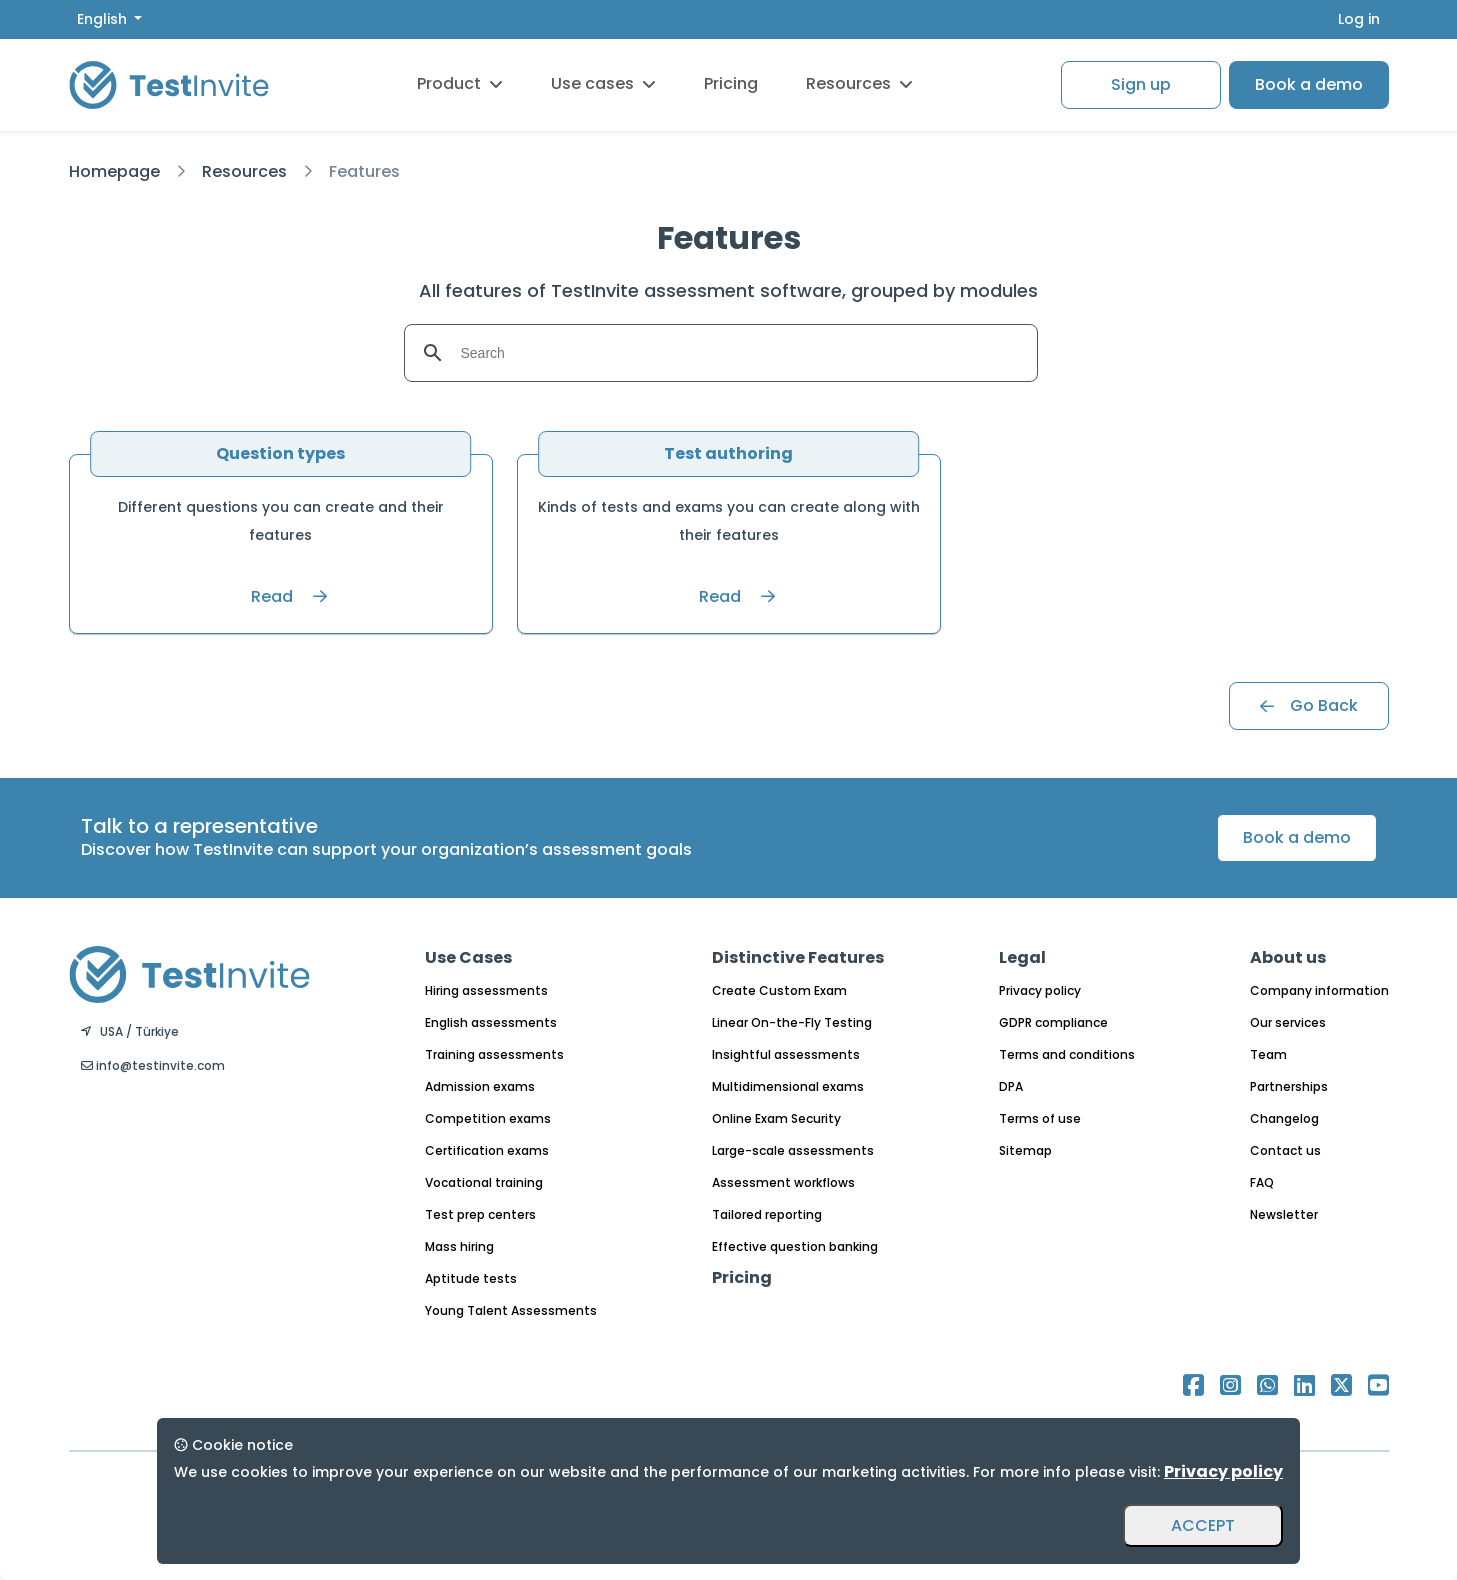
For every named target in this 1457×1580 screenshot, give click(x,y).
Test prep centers (480, 1214)
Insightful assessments (786, 1054)
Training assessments (494, 1054)
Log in (1359, 19)
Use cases (603, 83)
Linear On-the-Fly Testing (792, 1022)
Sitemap (1025, 1150)
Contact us (1285, 1150)
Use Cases (468, 957)
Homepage (114, 171)
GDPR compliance (1053, 1022)
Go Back (1309, 705)
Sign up (1141, 84)
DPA (1011, 1086)
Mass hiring (459, 1246)
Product (460, 83)
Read (289, 596)
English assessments (491, 1022)
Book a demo (1309, 84)
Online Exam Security (776, 1118)
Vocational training (484, 1182)
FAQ (1262, 1182)
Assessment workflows (783, 1182)
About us (1288, 957)
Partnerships (1289, 1086)
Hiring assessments (486, 990)
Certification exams (487, 1150)
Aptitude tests (471, 1278)
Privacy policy (1040, 990)
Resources (859, 83)
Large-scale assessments (793, 1150)
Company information (1319, 990)
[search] (718, 353)
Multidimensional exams (788, 1086)
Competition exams (488, 1118)
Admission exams (480, 1086)
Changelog (1284, 1118)
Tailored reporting (767, 1214)
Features (364, 171)
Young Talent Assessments (511, 1310)
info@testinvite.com (153, 1065)
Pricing (731, 83)
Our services (1288, 1022)
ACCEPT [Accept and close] (1203, 1525)
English (104, 19)
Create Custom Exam (779, 990)
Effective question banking (795, 1246)
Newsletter (1284, 1214)
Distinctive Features (798, 957)
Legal (1022, 957)
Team (1268, 1054)
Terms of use (1040, 1118)
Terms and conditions (1067, 1054)
